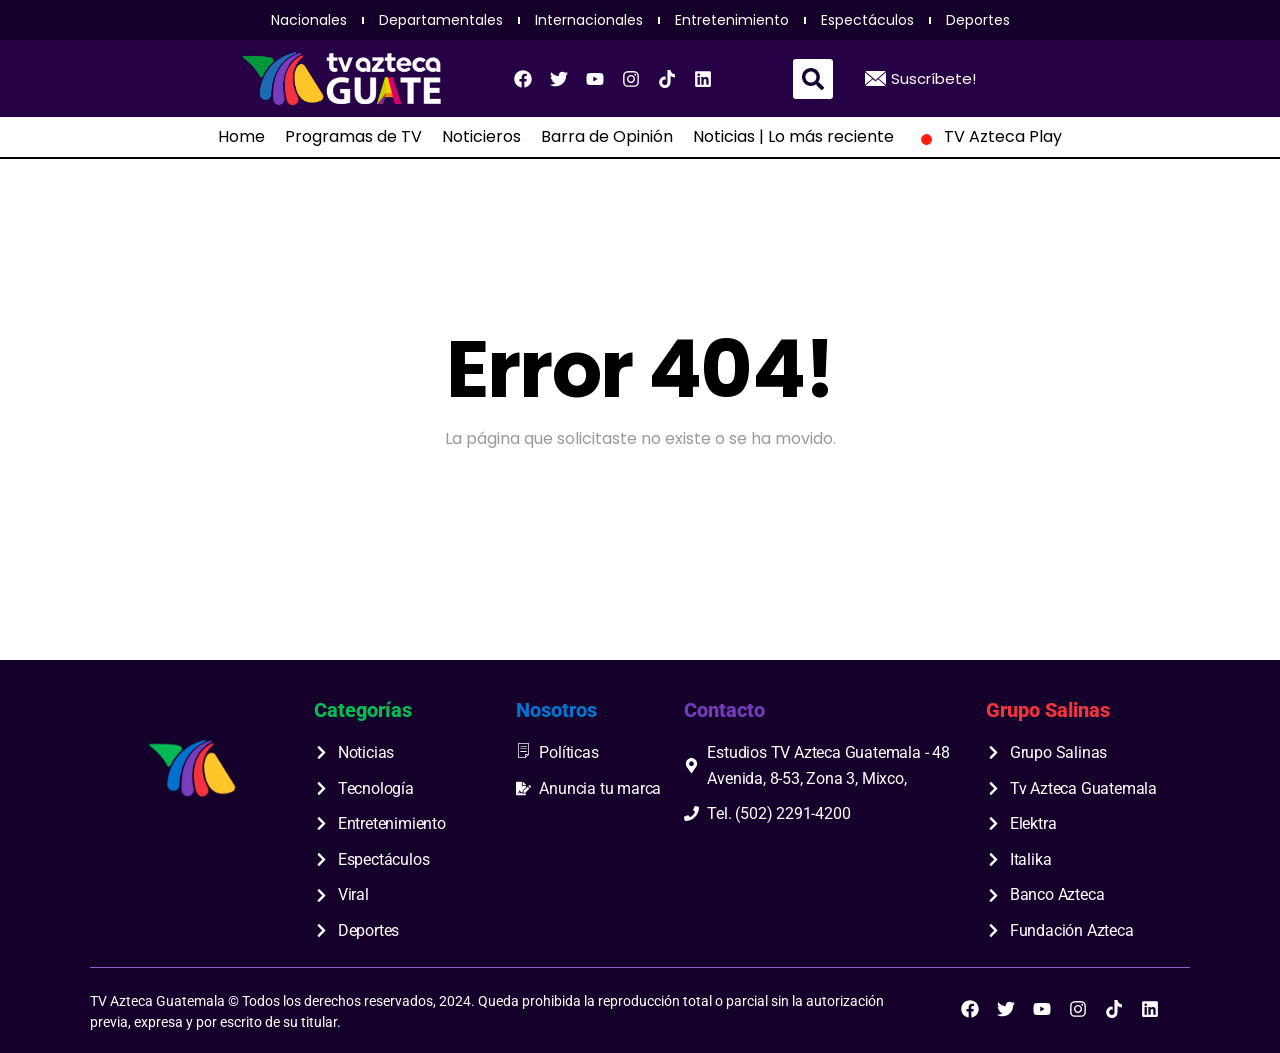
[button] (813, 79)
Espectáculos (867, 20)
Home (241, 137)
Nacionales (309, 20)
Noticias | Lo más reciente (793, 137)
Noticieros (481, 137)
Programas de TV (353, 137)
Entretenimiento (732, 20)
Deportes (978, 20)
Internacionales (589, 20)
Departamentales (441, 20)
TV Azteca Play (988, 137)
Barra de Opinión (607, 137)
